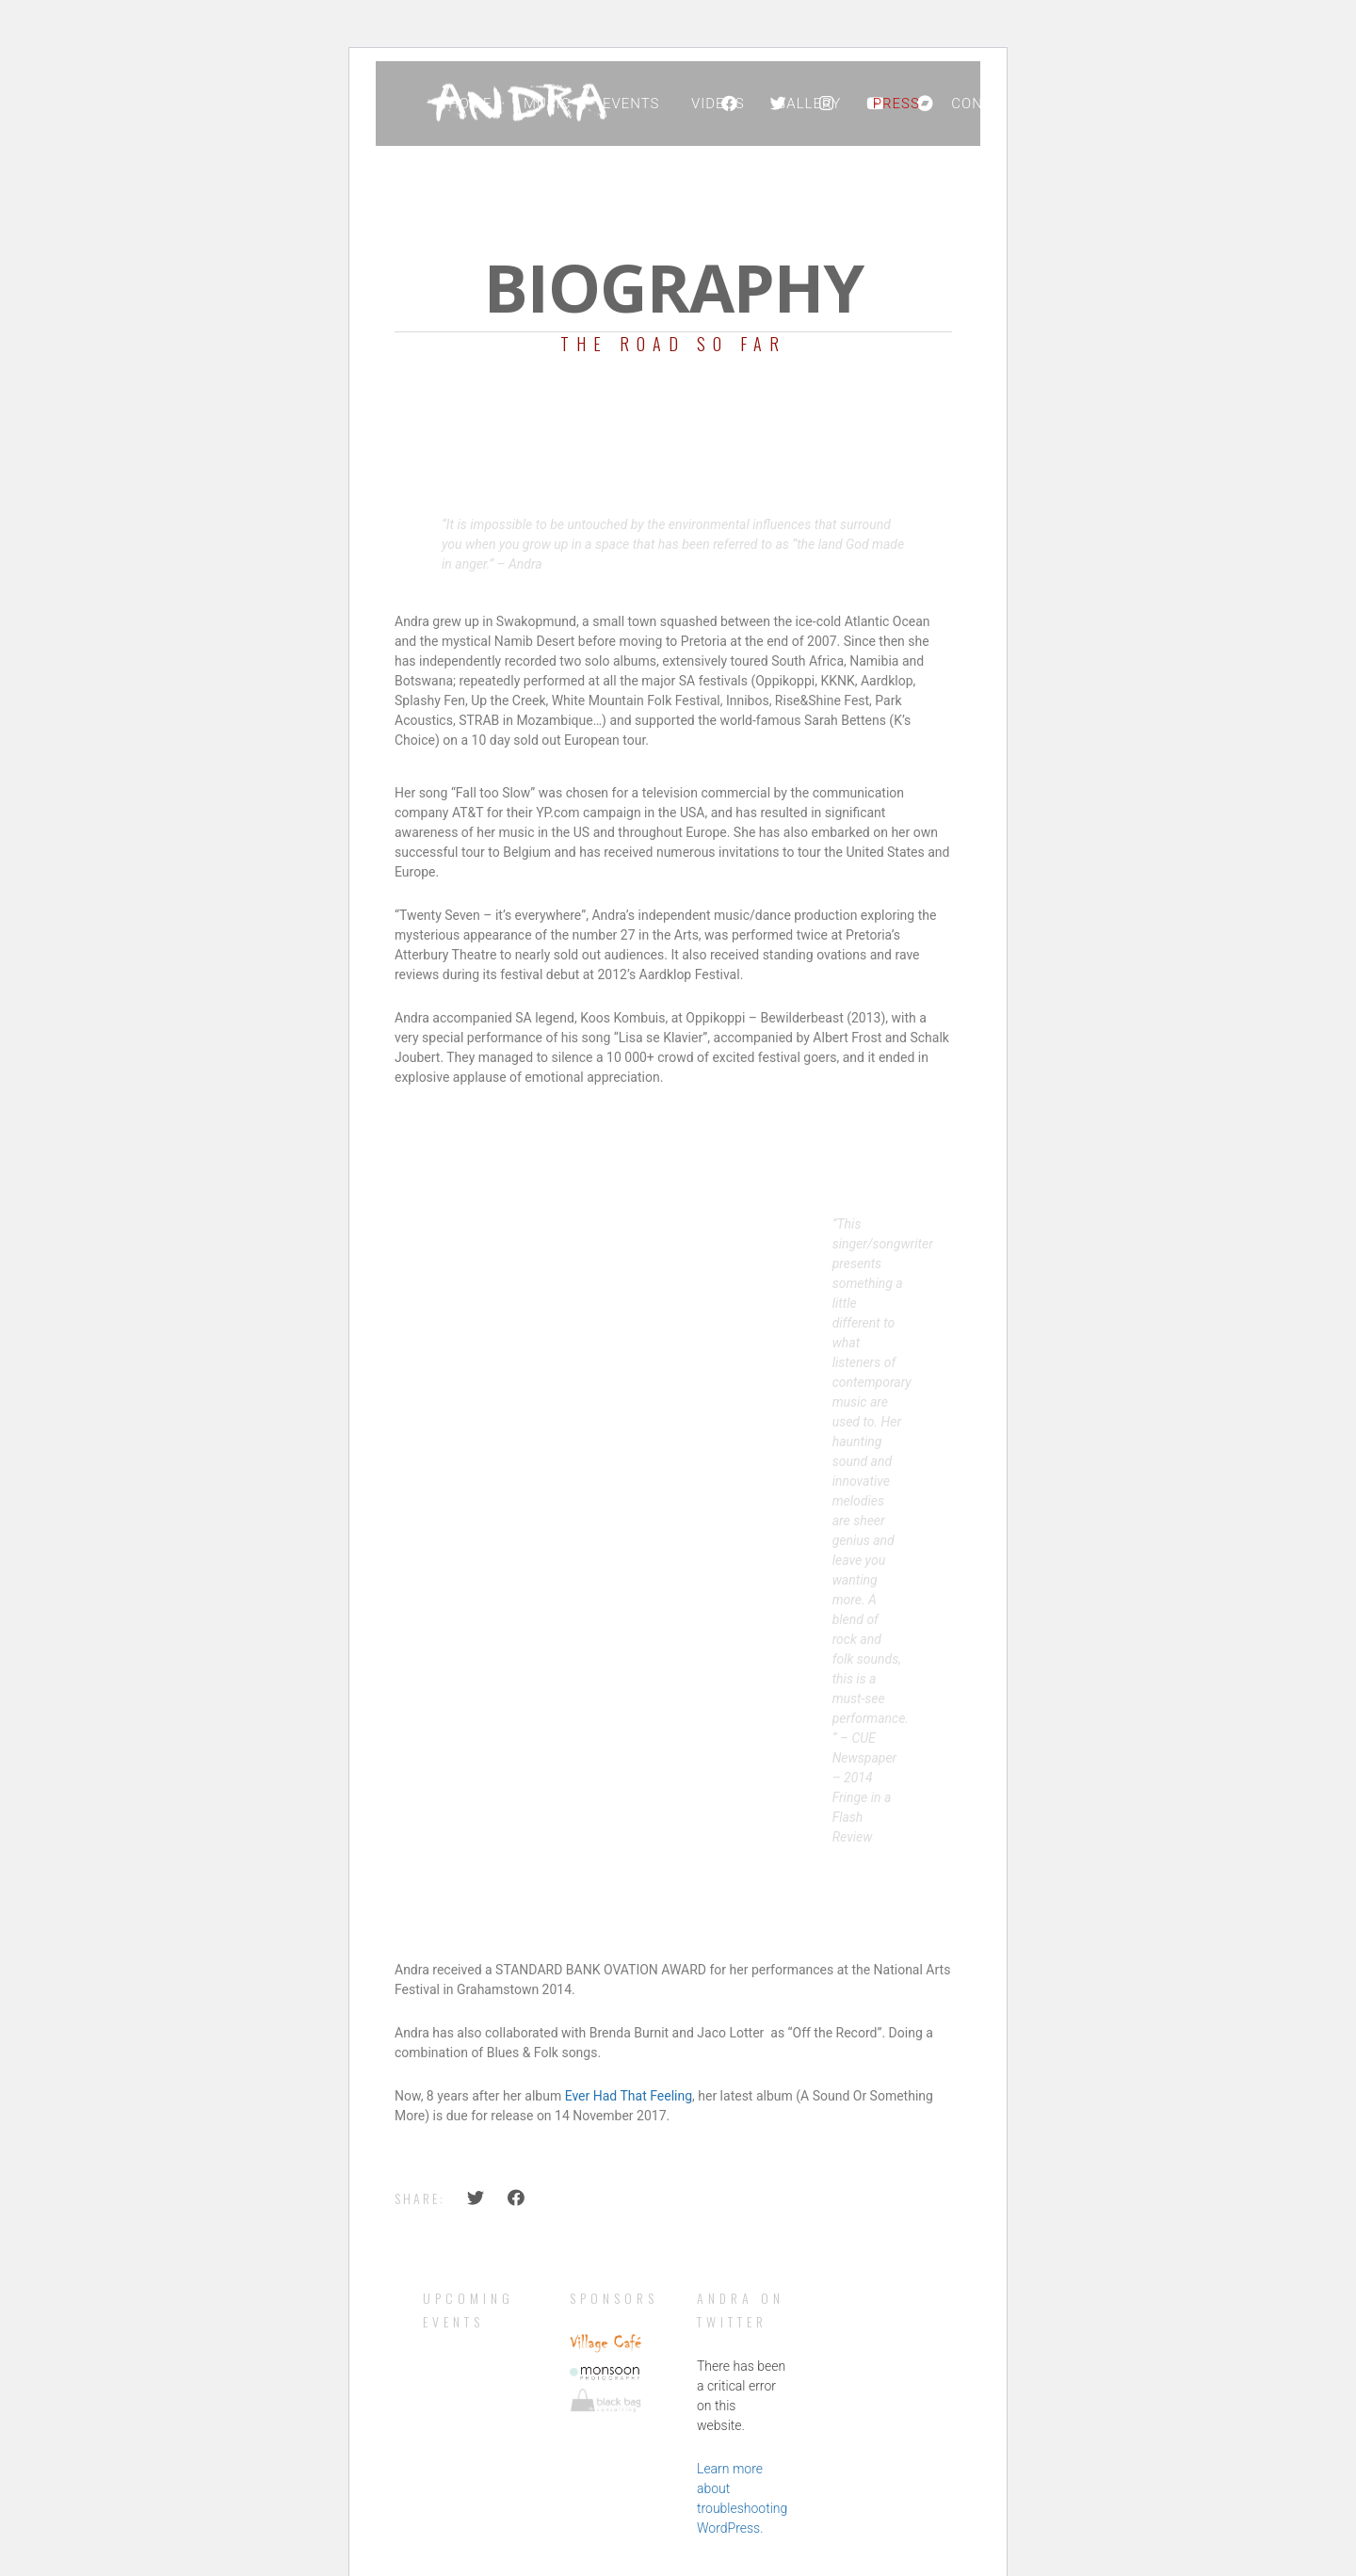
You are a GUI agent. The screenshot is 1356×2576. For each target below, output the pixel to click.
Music (547, 103)
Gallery (808, 103)
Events (631, 103)
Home (470, 103)
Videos (718, 103)
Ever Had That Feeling (628, 2095)
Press (896, 103)
